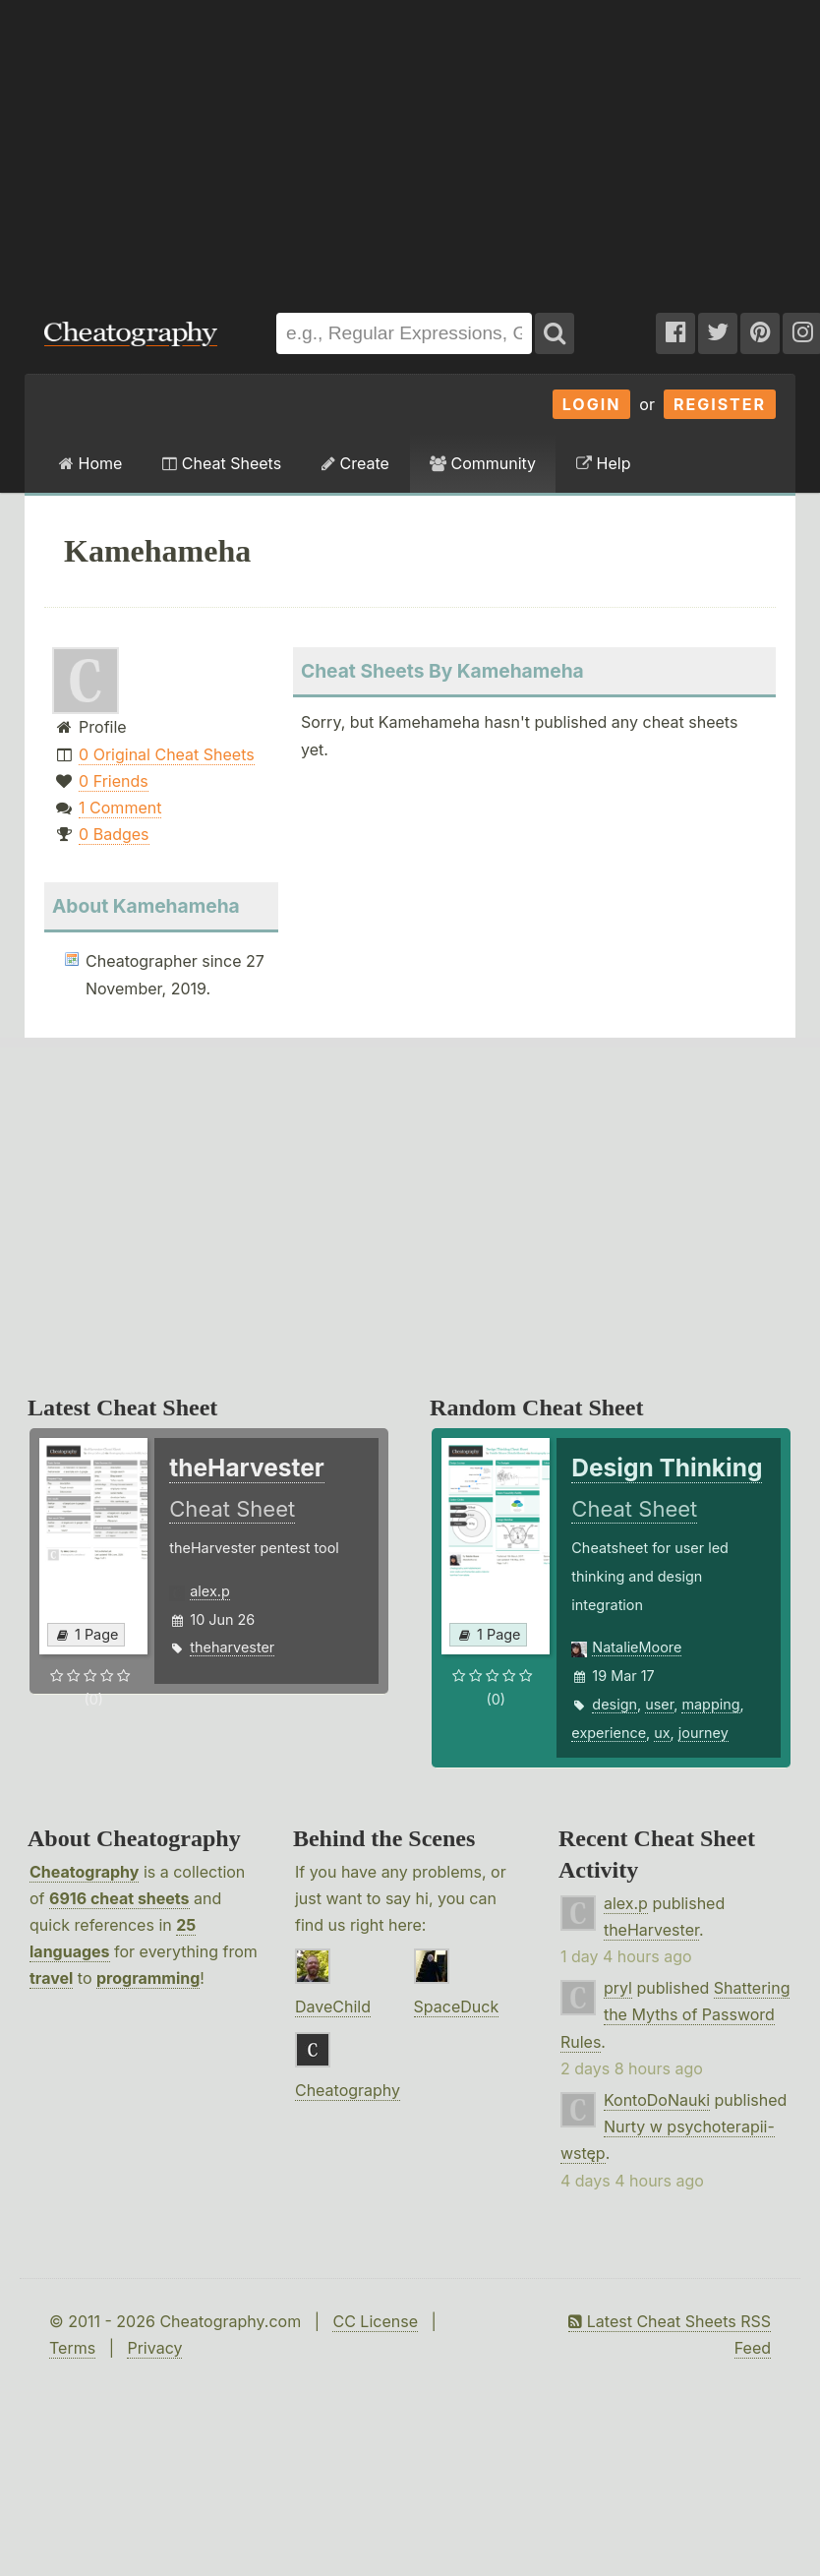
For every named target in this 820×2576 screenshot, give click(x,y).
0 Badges (113, 834)
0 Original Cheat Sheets (167, 754)
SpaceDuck (456, 2006)
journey (703, 1732)
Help (603, 463)
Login (591, 404)
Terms (72, 2348)
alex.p (209, 1591)
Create (355, 463)
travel (51, 1978)
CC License (375, 2321)
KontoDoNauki (657, 2100)
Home (90, 463)
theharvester (232, 1647)
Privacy (154, 2348)
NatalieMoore (636, 1647)
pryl (618, 1988)
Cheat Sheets (221, 463)
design (614, 1704)
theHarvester (651, 1930)
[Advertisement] (266, 146)
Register (720, 404)
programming (148, 1978)
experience (608, 1732)
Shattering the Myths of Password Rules (675, 2014)
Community (483, 463)
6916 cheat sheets (119, 1898)
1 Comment (120, 807)
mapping (710, 1704)
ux (662, 1732)
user (659, 1704)
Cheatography (84, 1872)
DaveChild (333, 2006)
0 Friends (113, 781)
